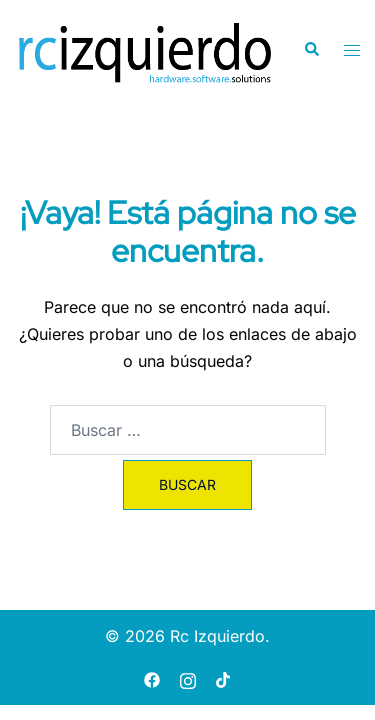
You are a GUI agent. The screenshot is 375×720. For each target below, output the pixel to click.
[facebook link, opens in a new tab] (152, 678)
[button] (311, 50)
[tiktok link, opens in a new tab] (224, 678)
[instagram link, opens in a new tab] (188, 678)
